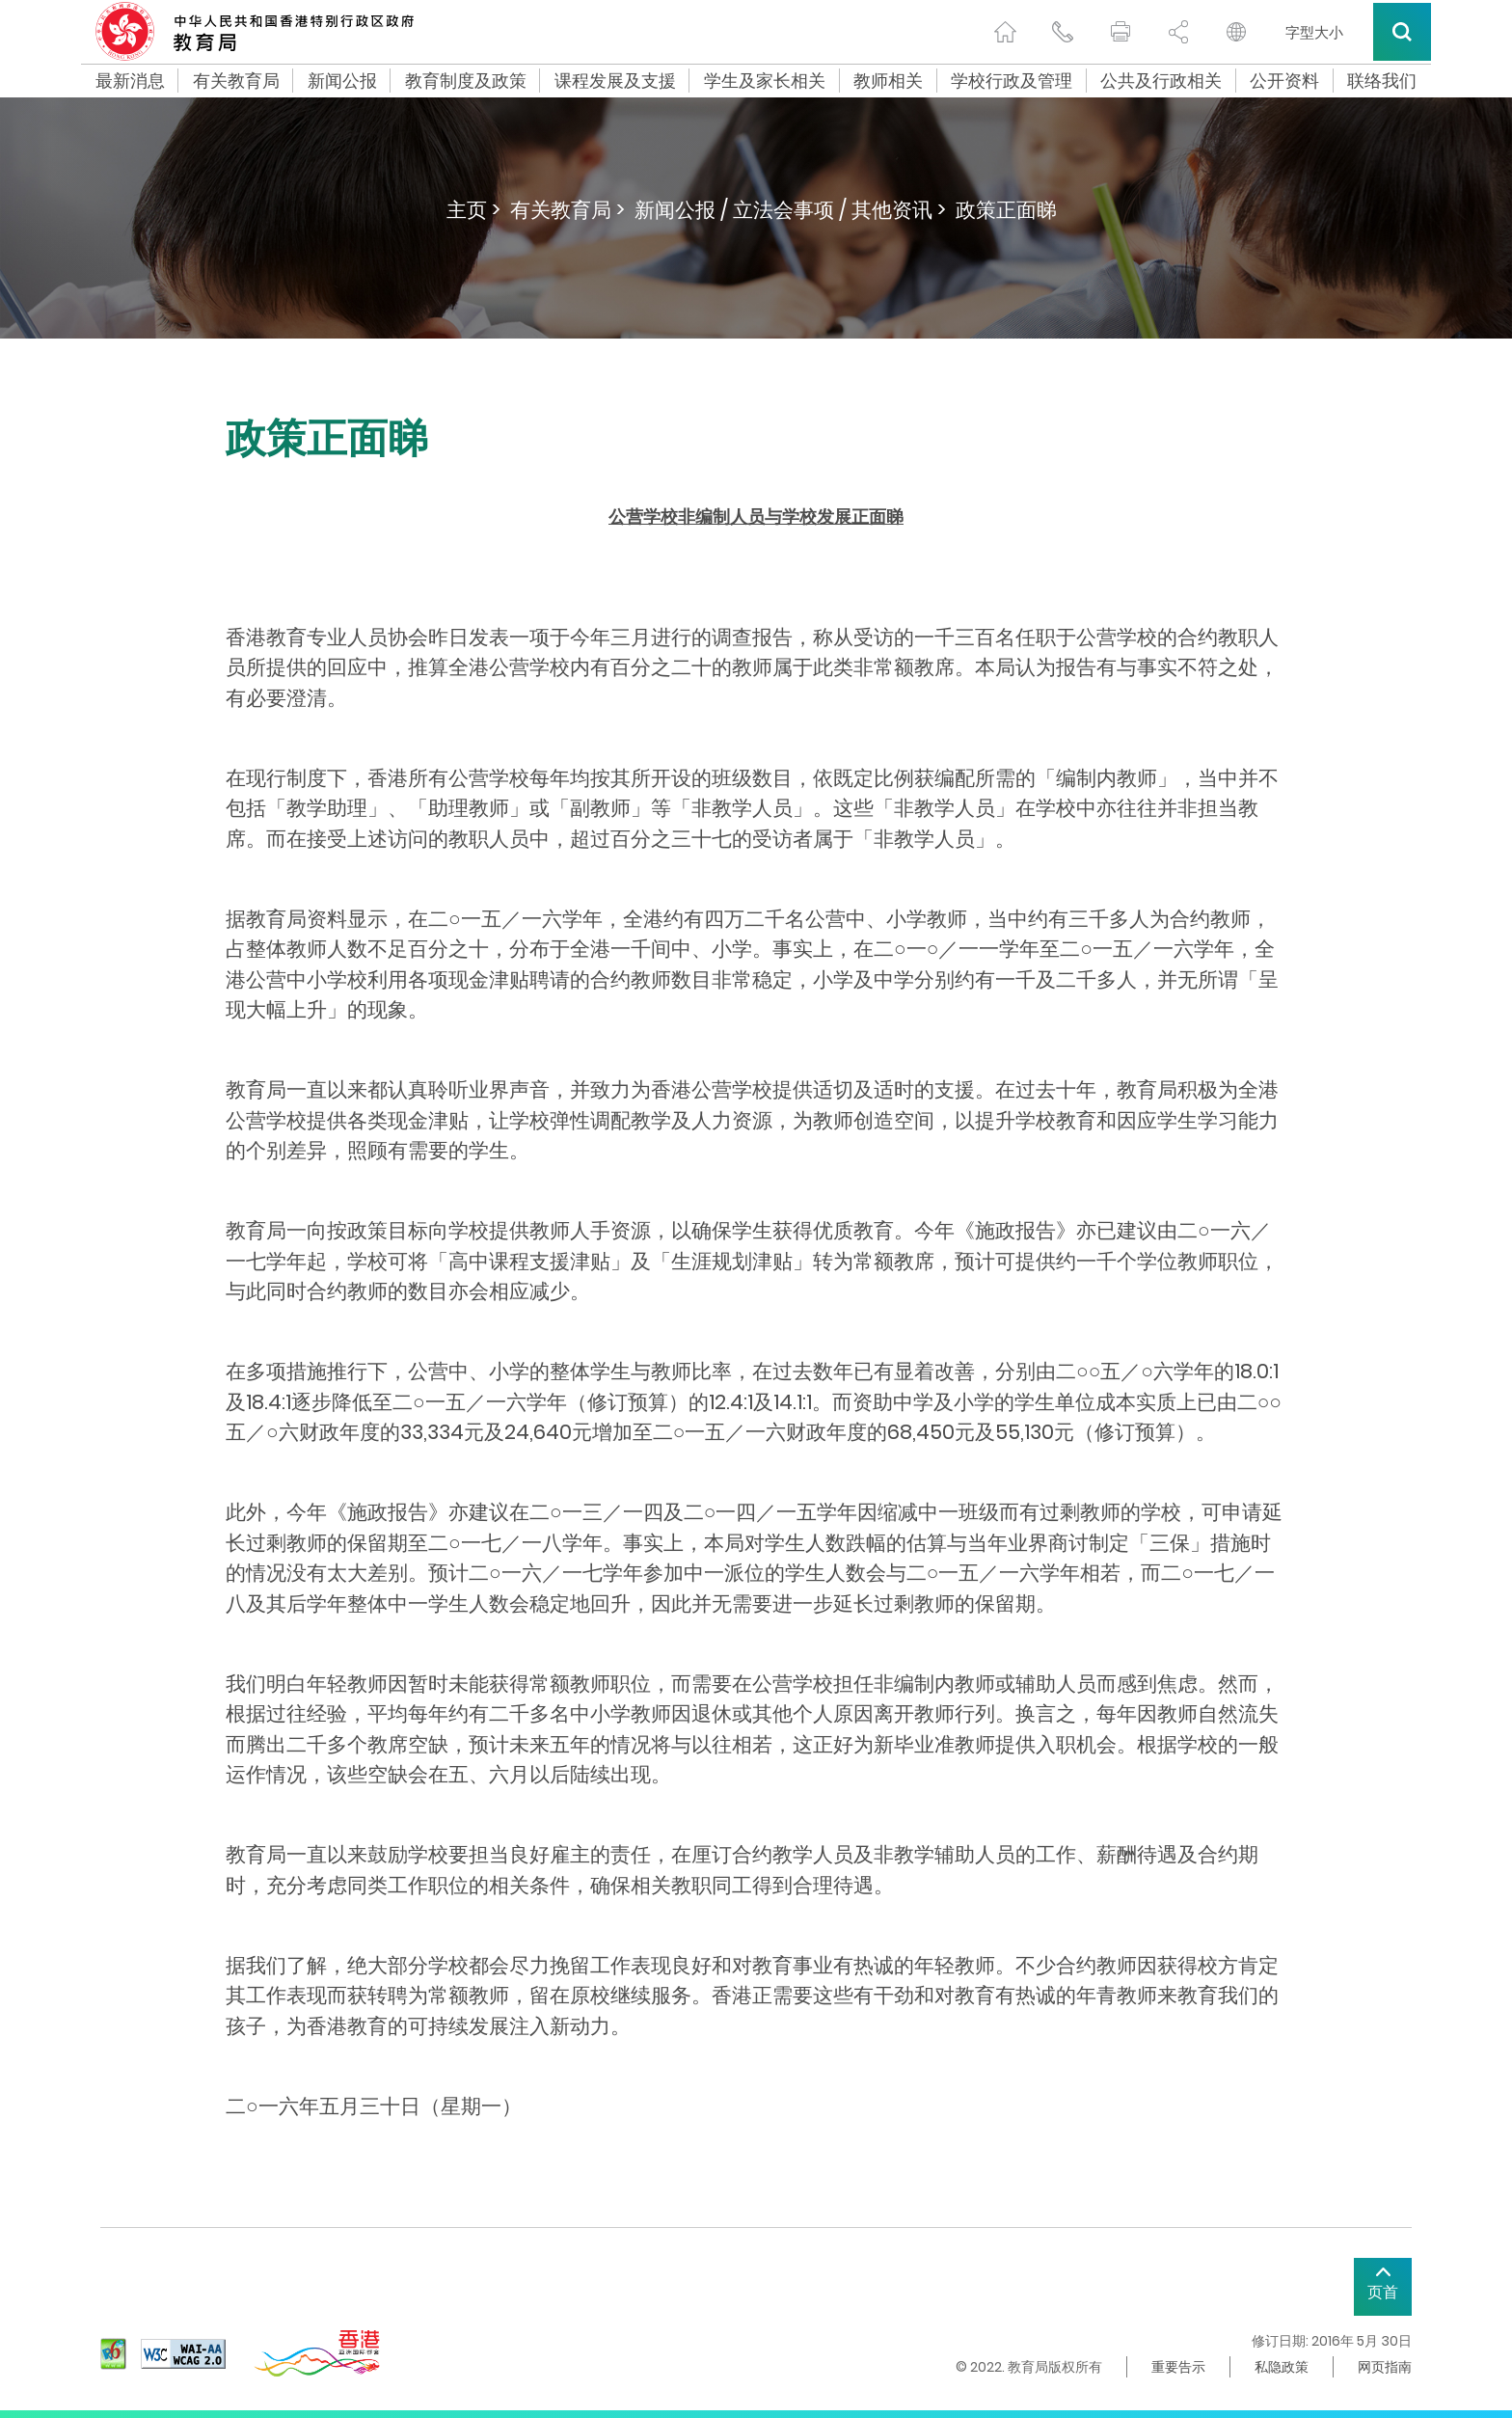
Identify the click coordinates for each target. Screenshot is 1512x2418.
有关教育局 (236, 81)
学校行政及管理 (1011, 81)
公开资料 (1284, 81)
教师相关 (888, 81)
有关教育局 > (567, 210)
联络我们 (1382, 81)
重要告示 (1178, 2367)
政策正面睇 (1006, 210)
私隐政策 (1282, 2367)
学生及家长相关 (764, 81)
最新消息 (130, 81)
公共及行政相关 (1161, 81)
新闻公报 (342, 81)
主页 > (473, 210)
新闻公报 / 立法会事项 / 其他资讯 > (790, 210)
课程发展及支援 (615, 81)
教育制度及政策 (465, 81)
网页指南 (1385, 2367)
